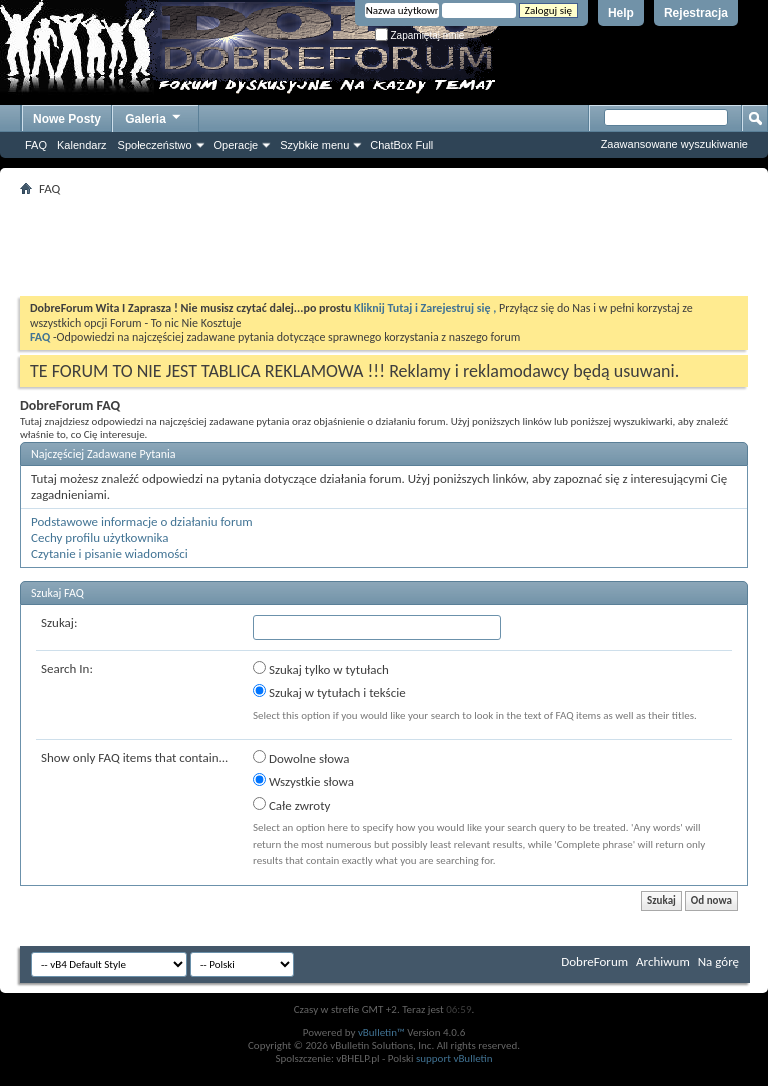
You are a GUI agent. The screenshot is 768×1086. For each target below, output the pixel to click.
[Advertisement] (384, 246)
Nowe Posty (67, 119)
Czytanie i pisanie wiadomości (109, 553)
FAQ (36, 145)
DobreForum (594, 961)
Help (621, 13)
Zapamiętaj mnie (420, 35)
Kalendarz (82, 145)
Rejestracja (696, 13)
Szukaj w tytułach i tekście (329, 692)
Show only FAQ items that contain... (134, 757)
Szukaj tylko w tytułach (321, 669)
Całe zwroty (291, 805)
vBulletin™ (381, 1032)
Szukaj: (59, 622)
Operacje (236, 145)
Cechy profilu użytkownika (99, 537)
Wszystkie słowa (303, 781)
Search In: (67, 668)
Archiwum (663, 961)
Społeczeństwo (155, 145)
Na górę (718, 961)
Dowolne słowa (301, 758)
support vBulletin (454, 1058)
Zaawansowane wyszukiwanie (674, 144)
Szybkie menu (314, 145)
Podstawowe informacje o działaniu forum (142, 521)
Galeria (154, 116)
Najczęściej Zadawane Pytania (103, 454)
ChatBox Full (401, 145)
